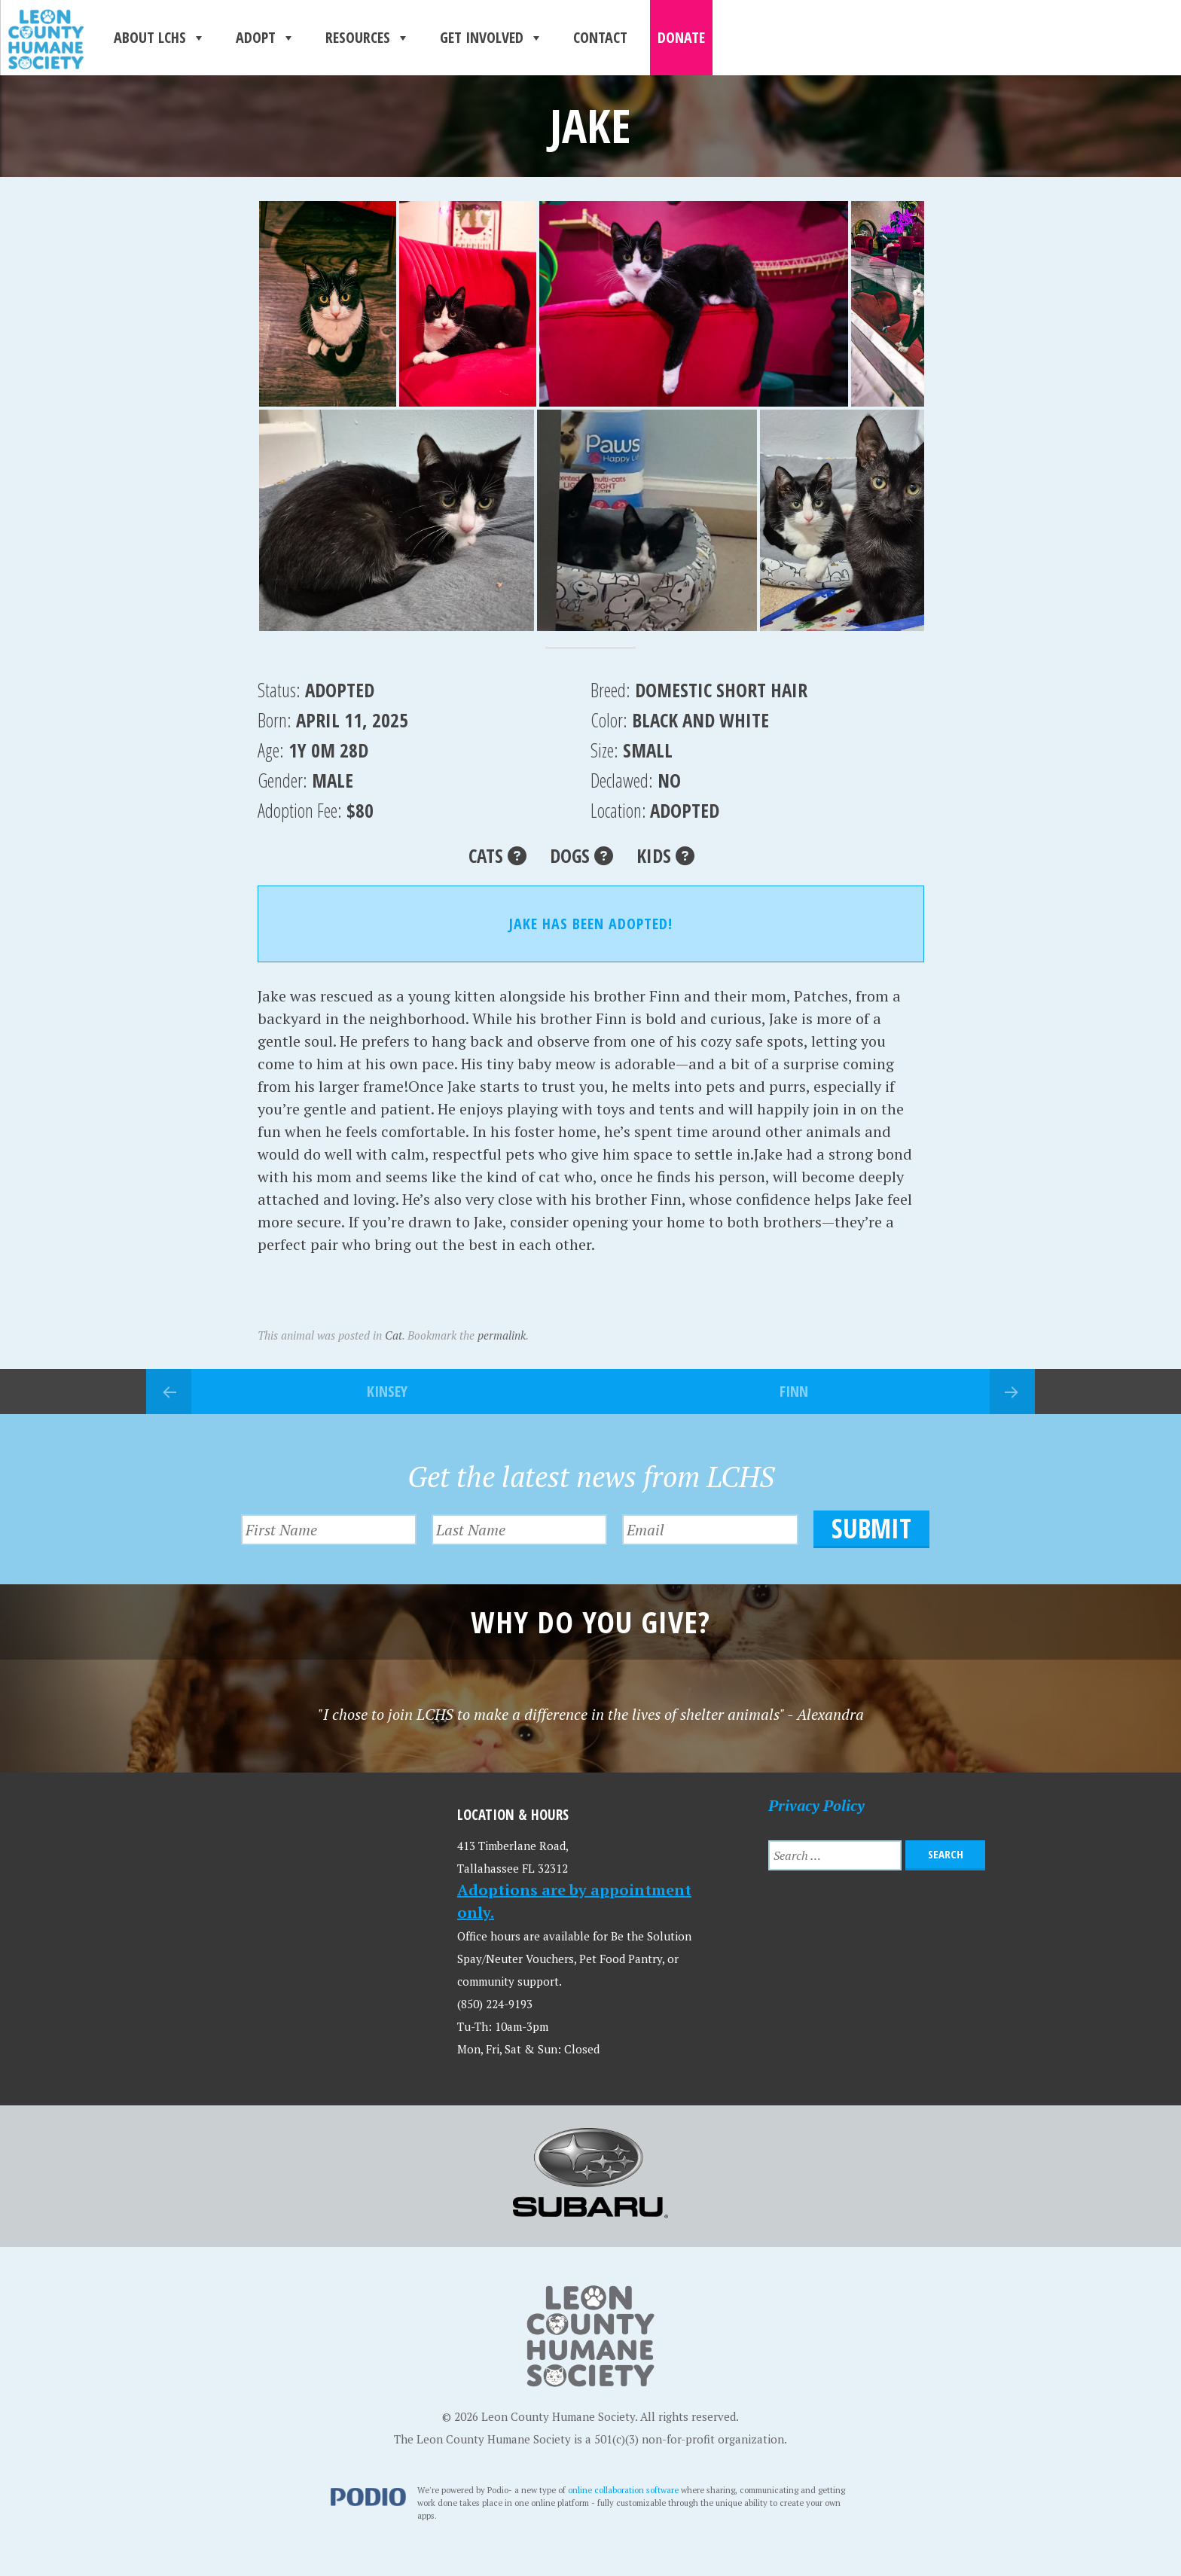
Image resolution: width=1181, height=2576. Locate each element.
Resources (367, 37)
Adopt (265, 37)
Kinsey (387, 1391)
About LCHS (160, 37)
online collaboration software (623, 2489)
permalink (502, 1335)
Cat (393, 1335)
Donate (681, 37)
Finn (794, 1391)
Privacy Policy (816, 1804)
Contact (600, 37)
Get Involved (491, 37)
